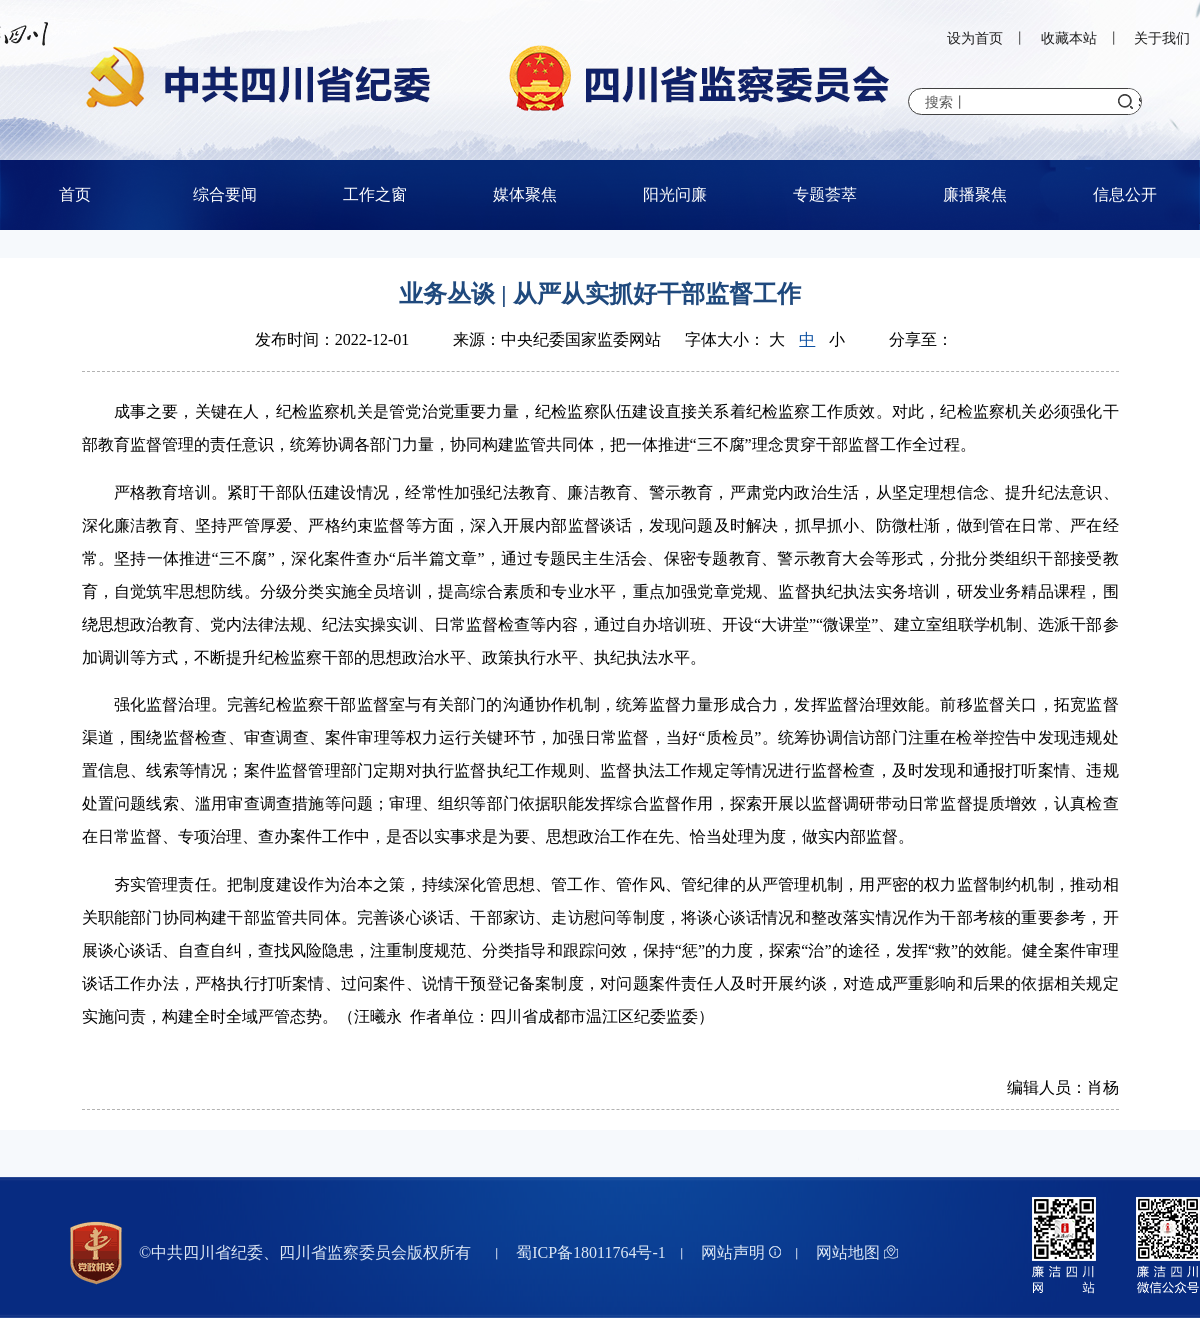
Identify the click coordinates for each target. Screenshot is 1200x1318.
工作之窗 (375, 194)
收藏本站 (1069, 38)
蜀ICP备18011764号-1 (591, 1252)
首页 (75, 194)
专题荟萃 (825, 194)
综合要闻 (225, 194)
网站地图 (857, 1252)
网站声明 (741, 1252)
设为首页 (975, 38)
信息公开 (1125, 194)
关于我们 (1162, 38)
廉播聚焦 (975, 194)
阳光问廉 (675, 194)
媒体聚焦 (525, 194)
